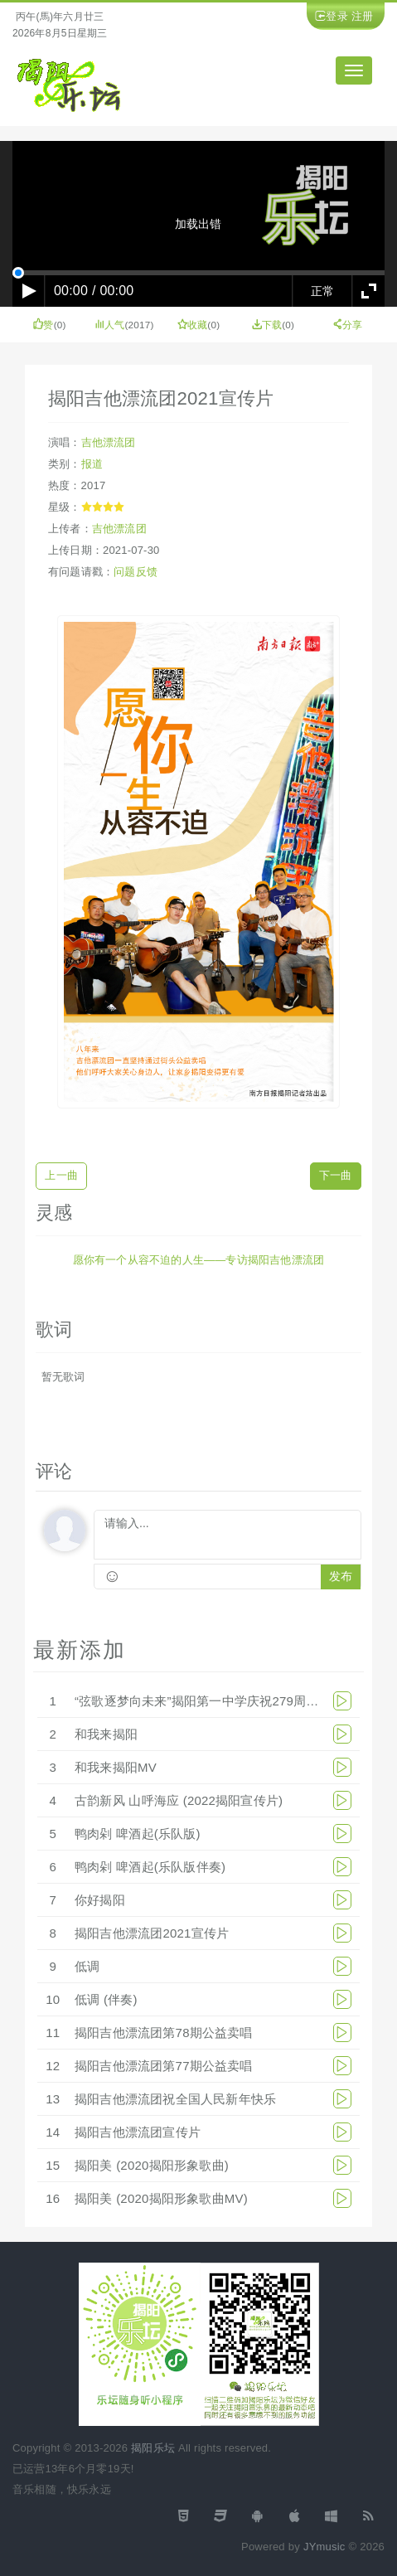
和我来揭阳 (106, 1734)
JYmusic (324, 2546)
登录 (336, 16)
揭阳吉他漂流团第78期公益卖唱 (164, 2032)
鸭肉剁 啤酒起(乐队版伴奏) (150, 1867)
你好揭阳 (100, 1900)
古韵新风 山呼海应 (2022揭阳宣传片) (179, 1800)
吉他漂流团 (108, 442)
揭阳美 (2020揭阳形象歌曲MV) (161, 2198)
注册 (362, 16)
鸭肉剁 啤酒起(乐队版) (138, 1833)
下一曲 (335, 1175)
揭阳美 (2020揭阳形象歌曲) (152, 2165)
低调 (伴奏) (106, 1999)
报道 (92, 464)
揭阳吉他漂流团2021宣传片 (152, 1933)
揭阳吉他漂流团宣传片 (138, 2132)
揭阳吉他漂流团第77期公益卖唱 (164, 2066)
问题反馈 (135, 571)
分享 (347, 324)
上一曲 (61, 1175)
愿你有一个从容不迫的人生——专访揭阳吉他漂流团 (199, 1260)
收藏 (192, 324)
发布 (340, 1576)
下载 (267, 324)
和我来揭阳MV (116, 1767)
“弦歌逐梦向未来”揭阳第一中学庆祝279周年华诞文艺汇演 (235, 1701)
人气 (109, 324)
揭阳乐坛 (153, 2448)
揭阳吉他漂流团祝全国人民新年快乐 (175, 2099)
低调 (87, 1966)
